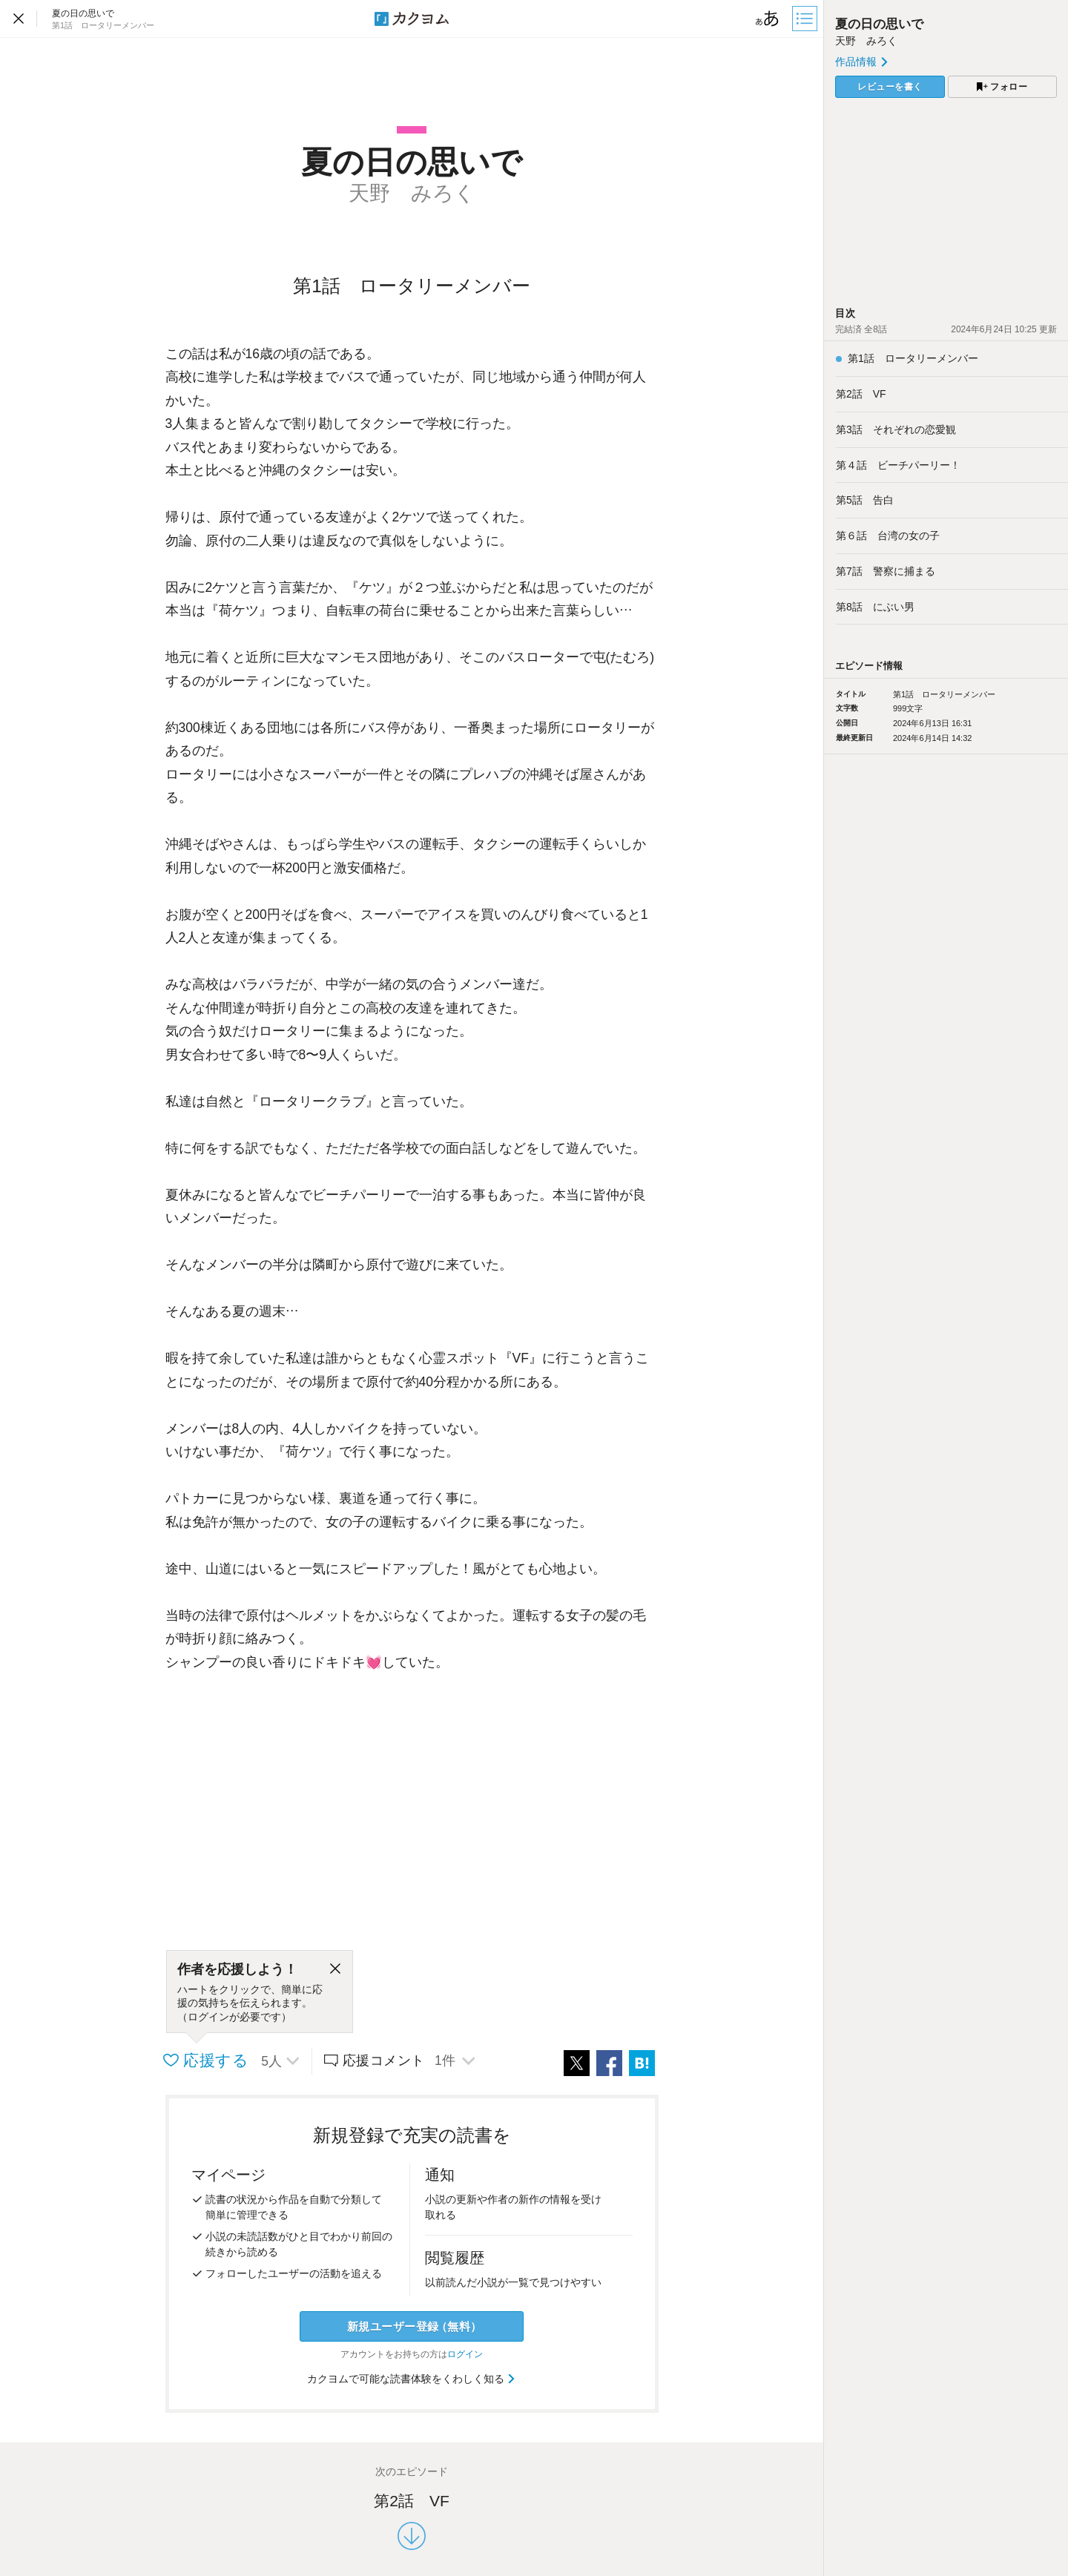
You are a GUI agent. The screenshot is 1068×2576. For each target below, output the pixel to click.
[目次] (806, 18)
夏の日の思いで (879, 24)
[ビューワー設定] (767, 18)
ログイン (465, 2354)
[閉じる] (335, 1969)
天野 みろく (866, 41)
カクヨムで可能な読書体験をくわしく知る (412, 2379)
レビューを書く (890, 87)
